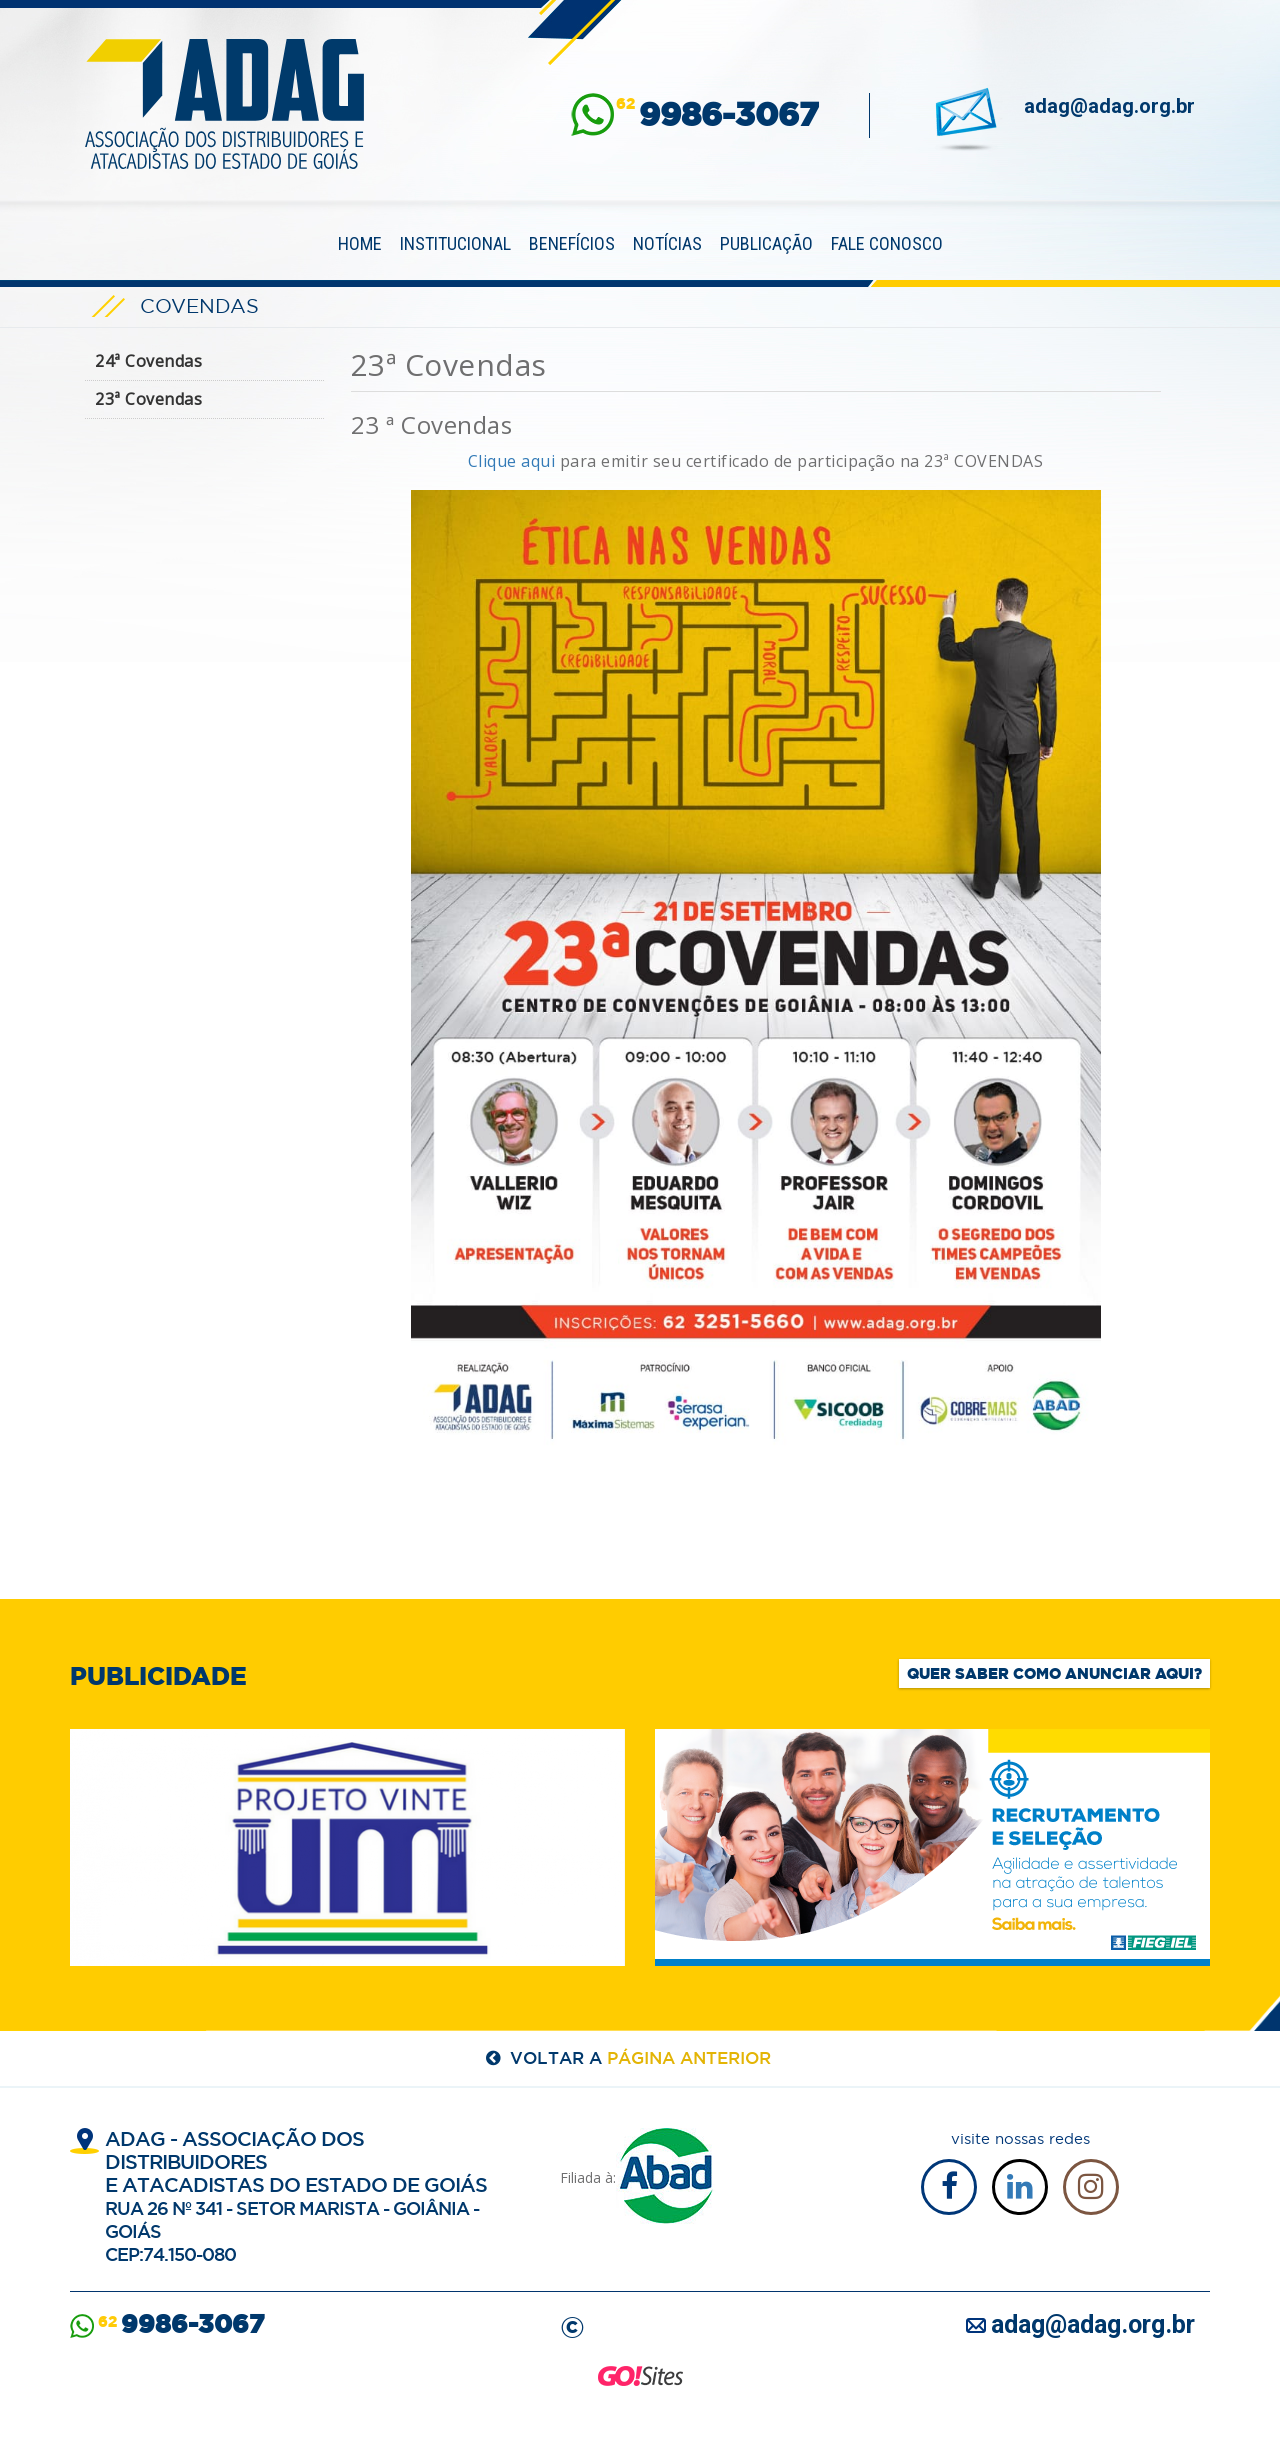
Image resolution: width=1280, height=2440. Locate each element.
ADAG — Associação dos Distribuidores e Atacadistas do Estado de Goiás (225, 104)
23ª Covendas (148, 399)
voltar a (640, 2057)
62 (717, 115)
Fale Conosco (887, 243)
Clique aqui (512, 461)
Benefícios (572, 243)
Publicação (766, 243)
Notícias (667, 243)
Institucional (455, 243)
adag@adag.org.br (1109, 106)
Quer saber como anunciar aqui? (1054, 1673)
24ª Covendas (148, 361)
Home (360, 243)
